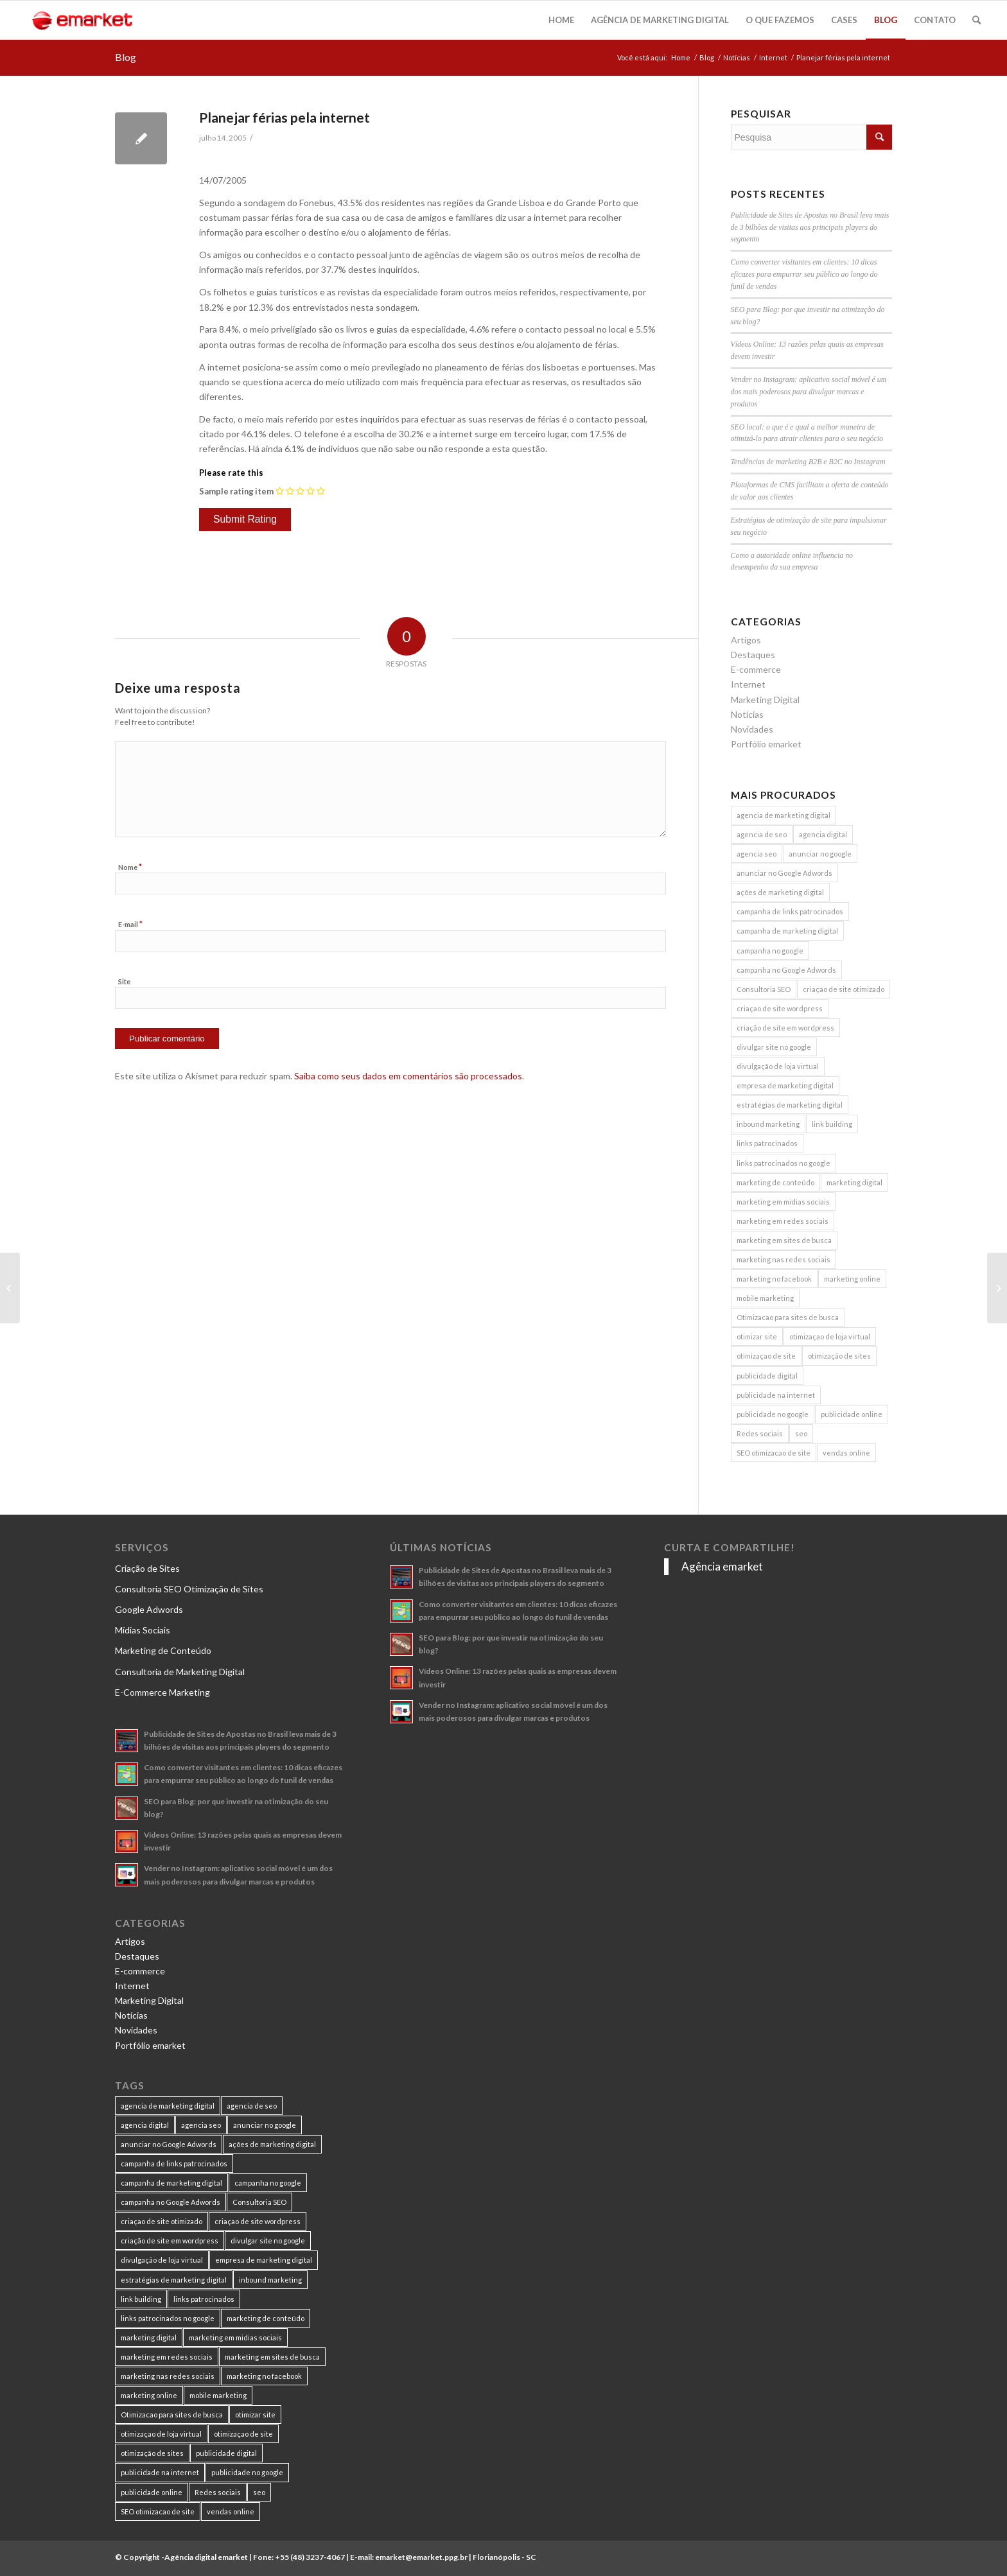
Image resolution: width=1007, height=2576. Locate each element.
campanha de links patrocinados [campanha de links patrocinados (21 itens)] (790, 911)
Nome (130, 867)
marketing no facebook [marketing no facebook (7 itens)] (774, 1279)
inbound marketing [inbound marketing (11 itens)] (768, 1124)
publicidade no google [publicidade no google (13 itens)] (773, 1414)
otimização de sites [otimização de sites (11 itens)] (839, 1356)
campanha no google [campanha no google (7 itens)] (770, 950)
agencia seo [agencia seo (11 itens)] (756, 853)
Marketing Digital (765, 699)
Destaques (753, 654)
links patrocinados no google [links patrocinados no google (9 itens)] (783, 1163)
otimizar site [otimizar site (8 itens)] (757, 1336)
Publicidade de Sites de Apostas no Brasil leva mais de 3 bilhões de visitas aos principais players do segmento (810, 227)
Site (124, 981)
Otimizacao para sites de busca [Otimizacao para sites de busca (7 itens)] (788, 1317)
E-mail (130, 924)
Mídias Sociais (142, 1629)
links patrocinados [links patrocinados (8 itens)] (767, 1143)
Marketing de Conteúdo (163, 1650)
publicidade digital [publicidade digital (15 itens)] (767, 1375)
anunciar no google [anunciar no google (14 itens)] (820, 853)
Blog (125, 57)
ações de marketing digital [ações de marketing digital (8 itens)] (780, 892)
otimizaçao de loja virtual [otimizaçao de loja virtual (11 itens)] (829, 1336)
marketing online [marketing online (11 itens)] (852, 1279)
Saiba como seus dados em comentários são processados (408, 1075)
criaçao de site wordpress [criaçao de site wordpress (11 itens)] (780, 1008)
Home (680, 57)
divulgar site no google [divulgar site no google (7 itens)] (774, 1047)
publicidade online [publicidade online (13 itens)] (851, 1414)
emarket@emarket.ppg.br (421, 2557)
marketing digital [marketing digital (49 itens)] (854, 1182)
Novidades (752, 729)
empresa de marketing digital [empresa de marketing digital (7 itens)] (785, 1085)
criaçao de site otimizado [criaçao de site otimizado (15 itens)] (843, 989)
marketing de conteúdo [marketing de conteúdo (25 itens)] (775, 1182)
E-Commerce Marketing (162, 1692)
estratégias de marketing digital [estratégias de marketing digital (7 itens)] (790, 1105)
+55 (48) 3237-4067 (310, 2557)
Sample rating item (236, 491)
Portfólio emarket (766, 743)
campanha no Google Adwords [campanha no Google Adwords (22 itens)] (786, 970)
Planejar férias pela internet (284, 117)
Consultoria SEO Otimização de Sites (189, 1588)
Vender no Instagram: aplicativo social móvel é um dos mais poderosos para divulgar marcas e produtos (809, 391)
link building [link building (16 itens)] (832, 1124)
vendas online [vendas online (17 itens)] (846, 1453)
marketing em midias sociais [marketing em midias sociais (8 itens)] (783, 1201)
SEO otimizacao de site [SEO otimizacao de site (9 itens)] (773, 1453)
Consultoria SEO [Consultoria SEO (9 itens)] (764, 989)
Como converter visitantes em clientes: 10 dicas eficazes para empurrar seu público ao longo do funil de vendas (804, 274)
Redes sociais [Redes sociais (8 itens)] (760, 1433)
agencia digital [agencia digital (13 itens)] (823, 834)
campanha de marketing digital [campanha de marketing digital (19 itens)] (787, 931)
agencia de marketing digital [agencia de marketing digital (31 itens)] (783, 815)
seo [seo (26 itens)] (801, 1433)
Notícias (736, 57)
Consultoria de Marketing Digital (180, 1671)
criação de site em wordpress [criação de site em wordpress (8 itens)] (785, 1027)
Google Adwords (149, 1609)
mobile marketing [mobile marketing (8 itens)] (765, 1298)
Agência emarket (722, 1566)
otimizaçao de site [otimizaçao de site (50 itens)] (766, 1356)
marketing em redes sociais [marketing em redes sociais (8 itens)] (782, 1221)
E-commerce (756, 669)
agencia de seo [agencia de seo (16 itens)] (762, 834)
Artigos (746, 639)
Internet (773, 57)
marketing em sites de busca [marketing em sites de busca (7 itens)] (784, 1240)
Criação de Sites (147, 1568)
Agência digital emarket (206, 2557)
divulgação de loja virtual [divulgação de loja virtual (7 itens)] (778, 1066)
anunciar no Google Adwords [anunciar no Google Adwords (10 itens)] (784, 873)
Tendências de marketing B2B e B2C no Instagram (808, 461)
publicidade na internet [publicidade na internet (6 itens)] (776, 1395)
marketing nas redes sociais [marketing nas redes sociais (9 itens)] (783, 1259)
